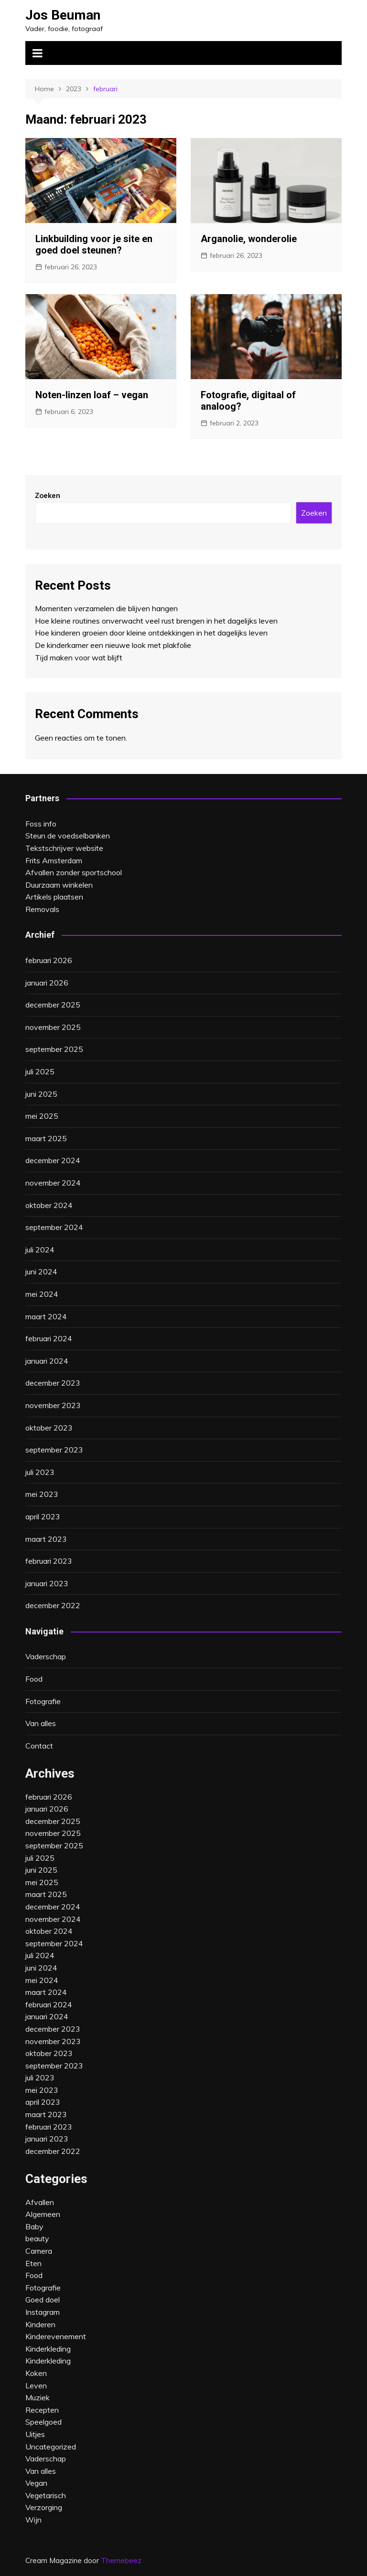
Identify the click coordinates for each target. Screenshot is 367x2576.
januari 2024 (46, 1361)
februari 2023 (48, 1561)
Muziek (37, 2397)
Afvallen (39, 2202)
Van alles (40, 1723)
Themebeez (121, 2560)
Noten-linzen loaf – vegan (91, 395)
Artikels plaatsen (54, 896)
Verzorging (43, 2507)
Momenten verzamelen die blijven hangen (106, 608)
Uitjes (35, 2434)
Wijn (33, 2519)
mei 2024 (41, 1294)
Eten (33, 2263)
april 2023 (42, 1516)
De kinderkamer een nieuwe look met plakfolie (113, 645)
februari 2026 (48, 960)
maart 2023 (46, 1539)
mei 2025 (41, 1116)
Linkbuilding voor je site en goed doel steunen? (93, 244)
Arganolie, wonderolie (249, 238)
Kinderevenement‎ (55, 2336)
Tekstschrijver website (64, 848)
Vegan (36, 2483)
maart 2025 (46, 1138)
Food (34, 1679)
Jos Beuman (62, 15)
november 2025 (53, 1027)
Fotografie (43, 1701)
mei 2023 (41, 1494)
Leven (36, 2385)
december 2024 (52, 1160)
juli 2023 (39, 1472)
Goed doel (42, 2299)
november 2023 (53, 1405)
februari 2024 (48, 1338)
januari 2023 (46, 1583)
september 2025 (54, 1049)
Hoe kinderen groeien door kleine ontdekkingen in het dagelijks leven (151, 632)
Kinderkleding (48, 2360)
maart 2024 (46, 1316)
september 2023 (54, 1449)
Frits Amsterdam (53, 860)
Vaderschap (45, 1656)
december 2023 (52, 1383)
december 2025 (52, 1004)
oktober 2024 (49, 1205)
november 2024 (53, 1182)
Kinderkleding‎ (48, 2348)
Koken (36, 2373)
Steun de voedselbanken (67, 835)
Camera (38, 2251)
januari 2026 (46, 982)
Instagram (42, 2312)
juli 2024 (39, 1249)
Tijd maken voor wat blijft (78, 657)
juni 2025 (41, 1094)
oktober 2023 (49, 1427)
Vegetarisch (45, 2495)
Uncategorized (50, 2446)
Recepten (42, 2410)
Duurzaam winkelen (59, 885)
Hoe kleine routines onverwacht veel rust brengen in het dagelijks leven (156, 620)
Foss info (40, 823)
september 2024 (54, 1227)
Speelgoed (43, 2422)
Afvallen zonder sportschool (73, 872)
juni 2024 (41, 1271)
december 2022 (52, 1605)
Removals (42, 909)
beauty (37, 2238)
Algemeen (42, 2214)
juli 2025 (39, 1071)
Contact (39, 1745)
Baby (34, 2226)
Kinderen (40, 2324)
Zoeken (47, 495)
